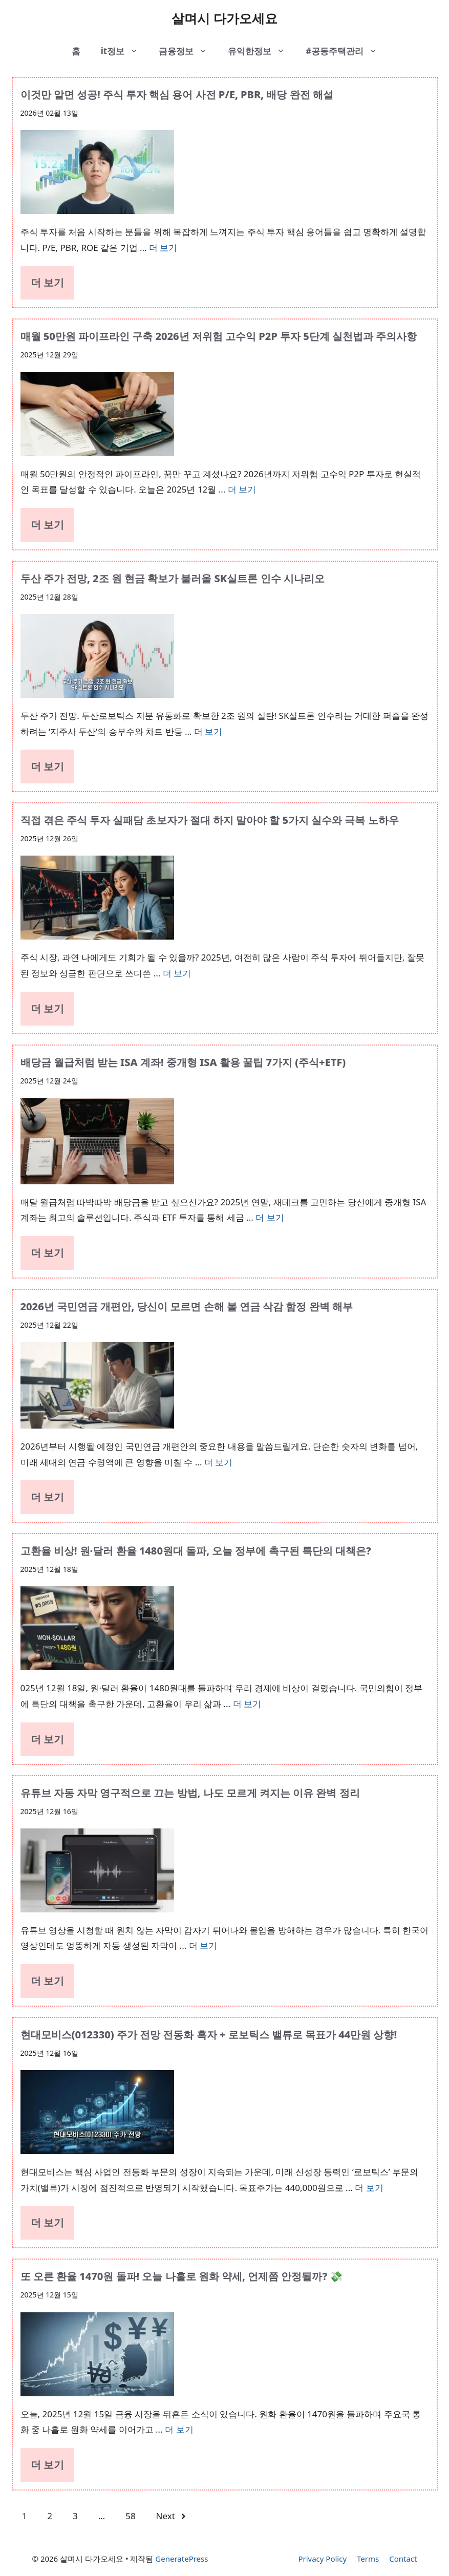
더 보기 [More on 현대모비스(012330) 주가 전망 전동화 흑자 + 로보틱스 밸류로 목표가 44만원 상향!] (369, 2188)
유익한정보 (261, 51)
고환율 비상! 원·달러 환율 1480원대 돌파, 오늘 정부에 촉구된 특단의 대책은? (195, 1551)
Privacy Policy (322, 2558)
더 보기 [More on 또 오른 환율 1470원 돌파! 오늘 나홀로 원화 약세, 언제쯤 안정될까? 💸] (179, 2429)
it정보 (124, 51)
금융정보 (188, 51)
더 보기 (47, 282)
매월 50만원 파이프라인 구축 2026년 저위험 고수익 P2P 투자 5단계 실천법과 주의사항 (218, 336)
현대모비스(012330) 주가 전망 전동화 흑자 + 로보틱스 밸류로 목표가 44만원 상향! (208, 2034)
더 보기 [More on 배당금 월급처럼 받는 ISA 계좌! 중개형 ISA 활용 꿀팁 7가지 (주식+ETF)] (269, 1217)
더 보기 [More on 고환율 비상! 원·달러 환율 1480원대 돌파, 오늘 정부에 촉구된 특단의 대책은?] (247, 1704)
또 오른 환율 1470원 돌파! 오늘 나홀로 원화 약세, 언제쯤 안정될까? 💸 (181, 2276)
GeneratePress (181, 2558)
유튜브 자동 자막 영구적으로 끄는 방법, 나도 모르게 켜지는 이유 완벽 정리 (190, 1793)
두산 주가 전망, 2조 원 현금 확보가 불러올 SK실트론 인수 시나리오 (172, 578)
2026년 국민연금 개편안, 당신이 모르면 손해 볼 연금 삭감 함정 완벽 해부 (186, 1306)
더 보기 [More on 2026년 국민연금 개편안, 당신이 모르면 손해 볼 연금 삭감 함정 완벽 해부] (218, 1462)
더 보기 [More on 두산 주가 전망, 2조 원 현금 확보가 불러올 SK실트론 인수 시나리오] (208, 731)
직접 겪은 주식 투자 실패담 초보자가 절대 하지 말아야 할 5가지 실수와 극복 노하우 (209, 820)
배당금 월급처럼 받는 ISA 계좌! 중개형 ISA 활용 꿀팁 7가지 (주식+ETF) (183, 1062)
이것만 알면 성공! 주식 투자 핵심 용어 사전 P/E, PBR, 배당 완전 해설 (176, 94)
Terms (368, 2558)
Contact (403, 2558)
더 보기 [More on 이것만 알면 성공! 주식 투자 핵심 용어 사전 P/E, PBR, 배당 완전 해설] (163, 247)
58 (130, 2516)
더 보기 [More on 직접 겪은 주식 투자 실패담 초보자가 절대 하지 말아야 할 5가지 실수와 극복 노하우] (177, 973)
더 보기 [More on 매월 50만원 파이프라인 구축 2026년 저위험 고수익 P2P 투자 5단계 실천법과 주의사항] (242, 489)
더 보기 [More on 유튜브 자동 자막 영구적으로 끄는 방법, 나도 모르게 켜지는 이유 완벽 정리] (203, 1945)
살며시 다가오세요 (224, 18)
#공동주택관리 (347, 51)
